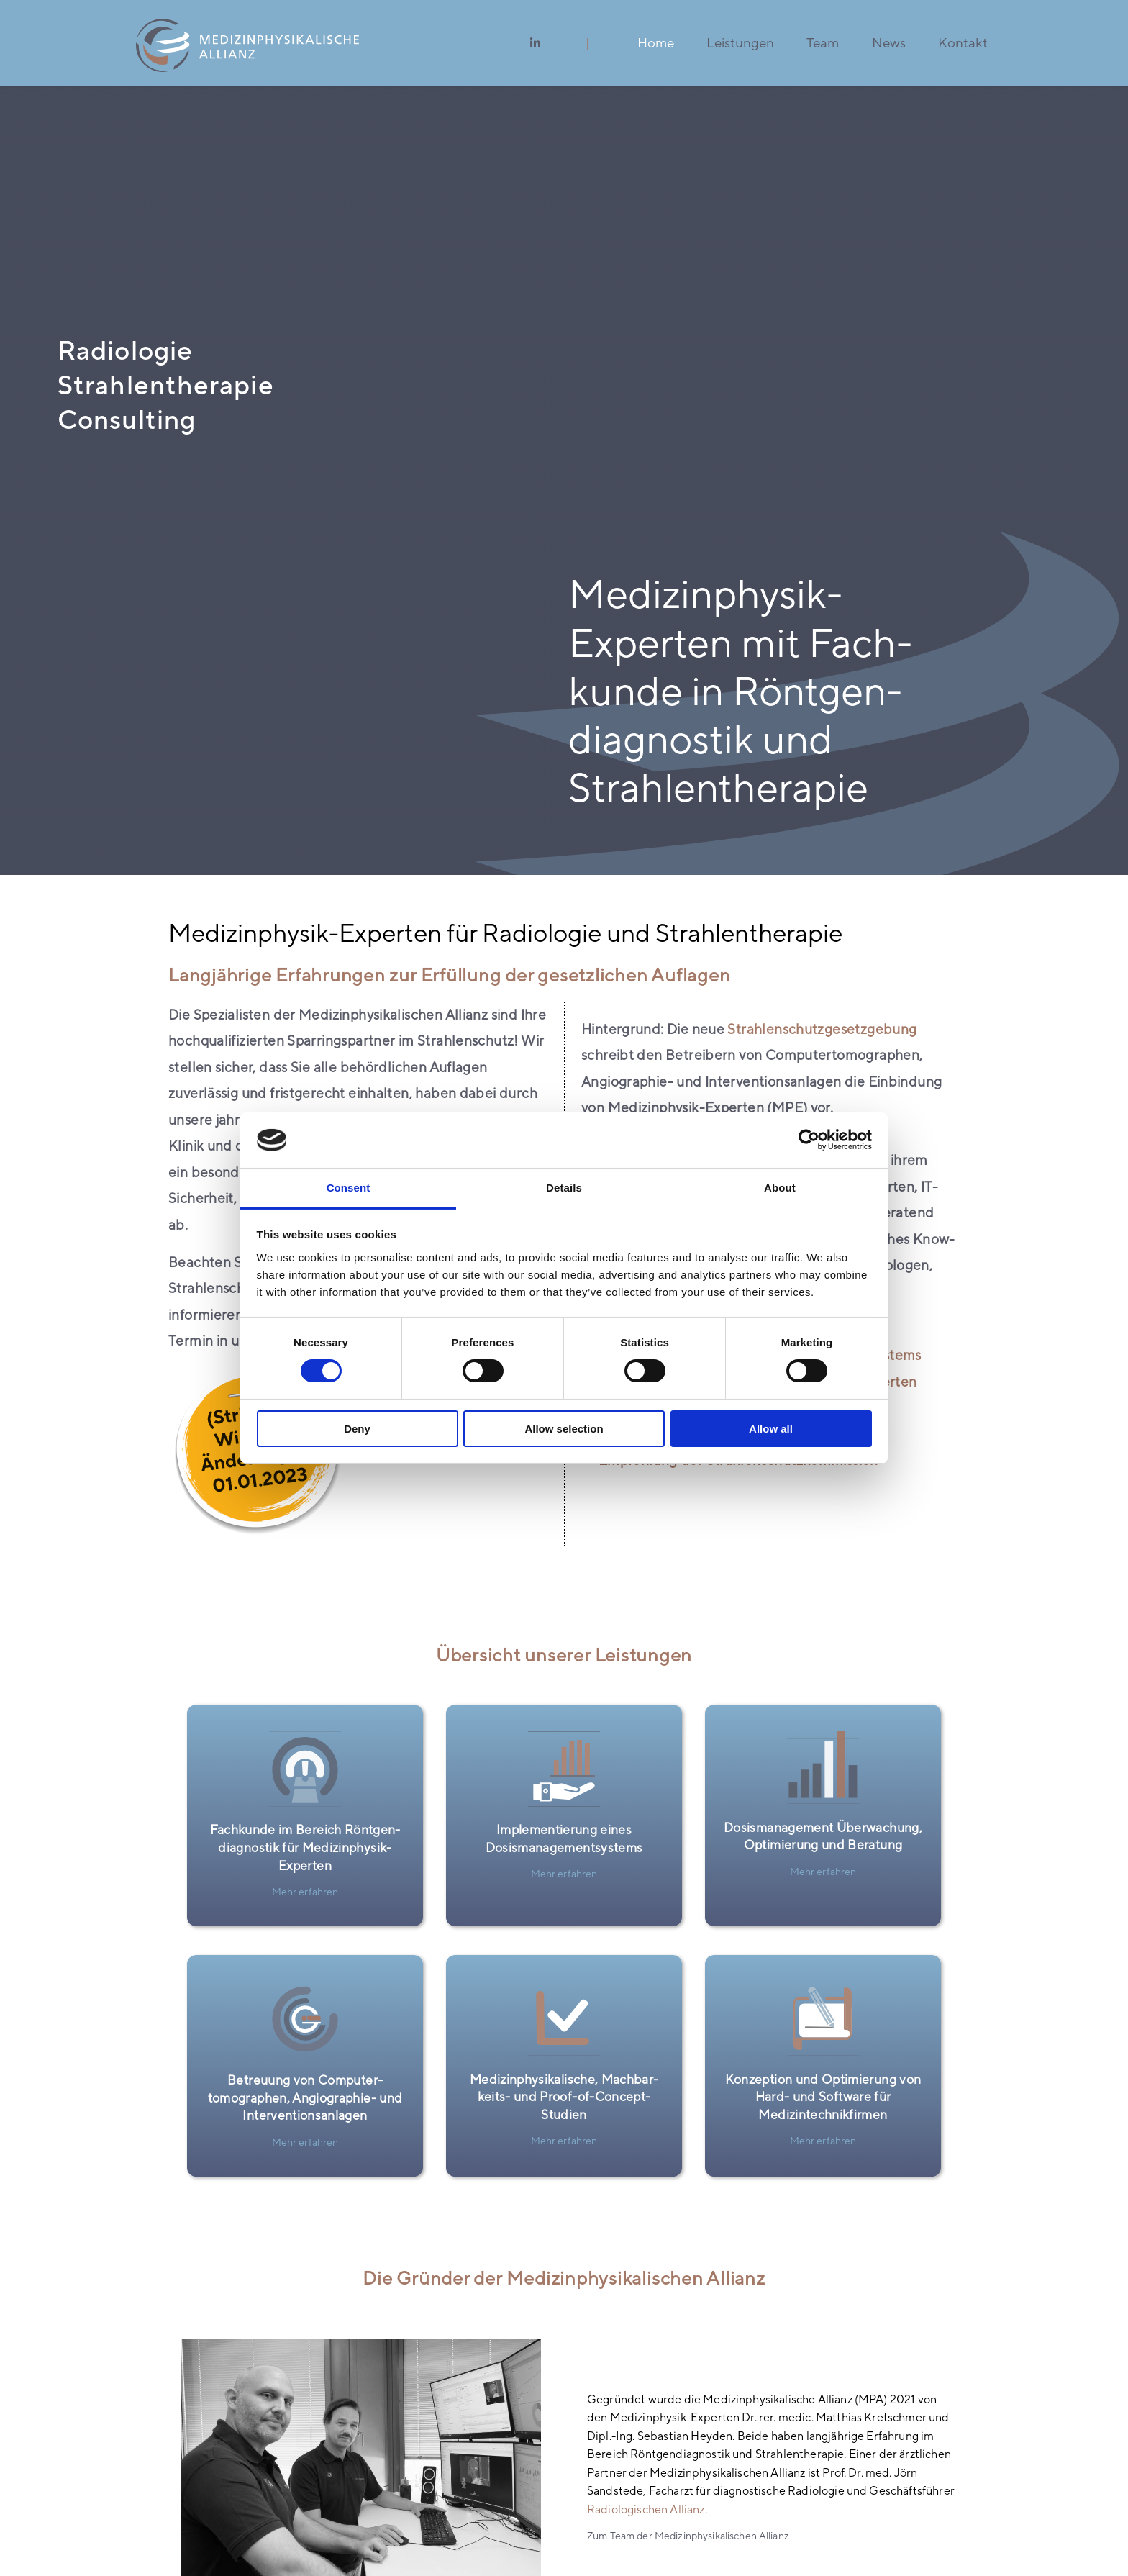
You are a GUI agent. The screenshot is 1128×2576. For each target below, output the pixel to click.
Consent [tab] (348, 1188)
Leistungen (740, 42)
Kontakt (963, 42)
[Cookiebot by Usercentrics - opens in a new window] (809, 1140)
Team (822, 42)
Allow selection (563, 1429)
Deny (357, 1429)
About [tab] (780, 1188)
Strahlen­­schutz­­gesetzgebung (821, 1029)
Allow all (771, 1429)
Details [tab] (564, 1188)
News (889, 42)
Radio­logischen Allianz (646, 2509)
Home (655, 42)
